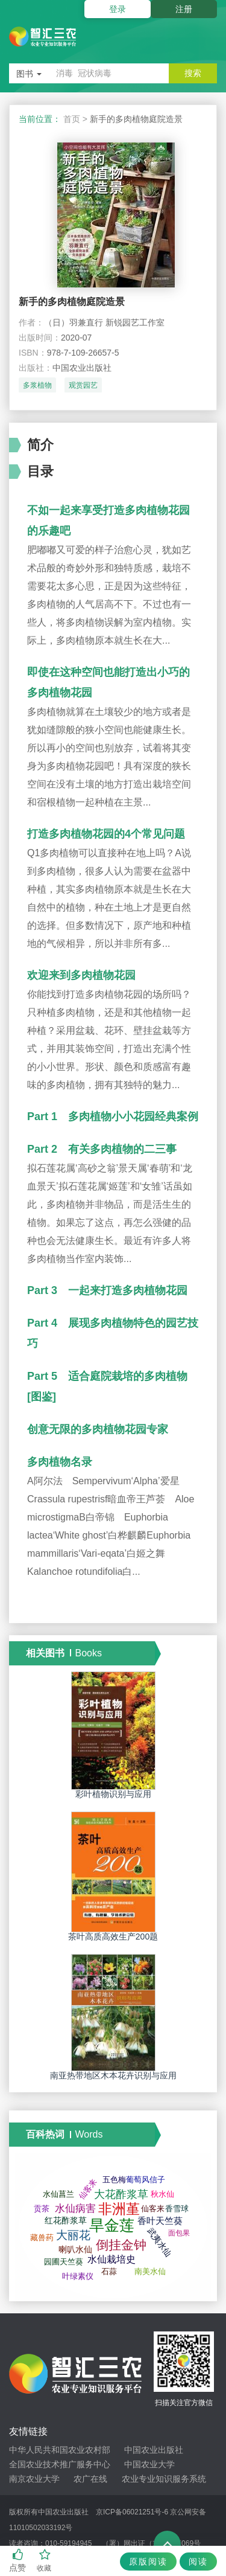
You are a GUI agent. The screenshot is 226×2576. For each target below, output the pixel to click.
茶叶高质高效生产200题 (113, 1936)
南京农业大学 (34, 2479)
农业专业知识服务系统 (164, 2479)
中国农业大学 (149, 2464)
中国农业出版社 (153, 2450)
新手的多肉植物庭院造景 (72, 301)
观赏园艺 (83, 385)
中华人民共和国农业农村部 (59, 2450)
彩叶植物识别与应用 (113, 1794)
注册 (183, 9)
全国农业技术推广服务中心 (59, 2464)
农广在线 (90, 2479)
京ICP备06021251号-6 (132, 2512)
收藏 (45, 2560)
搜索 (192, 73)
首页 (71, 119)
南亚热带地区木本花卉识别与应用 (113, 2075)
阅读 (198, 2561)
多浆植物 (37, 385)
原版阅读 (148, 2561)
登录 (117, 9)
